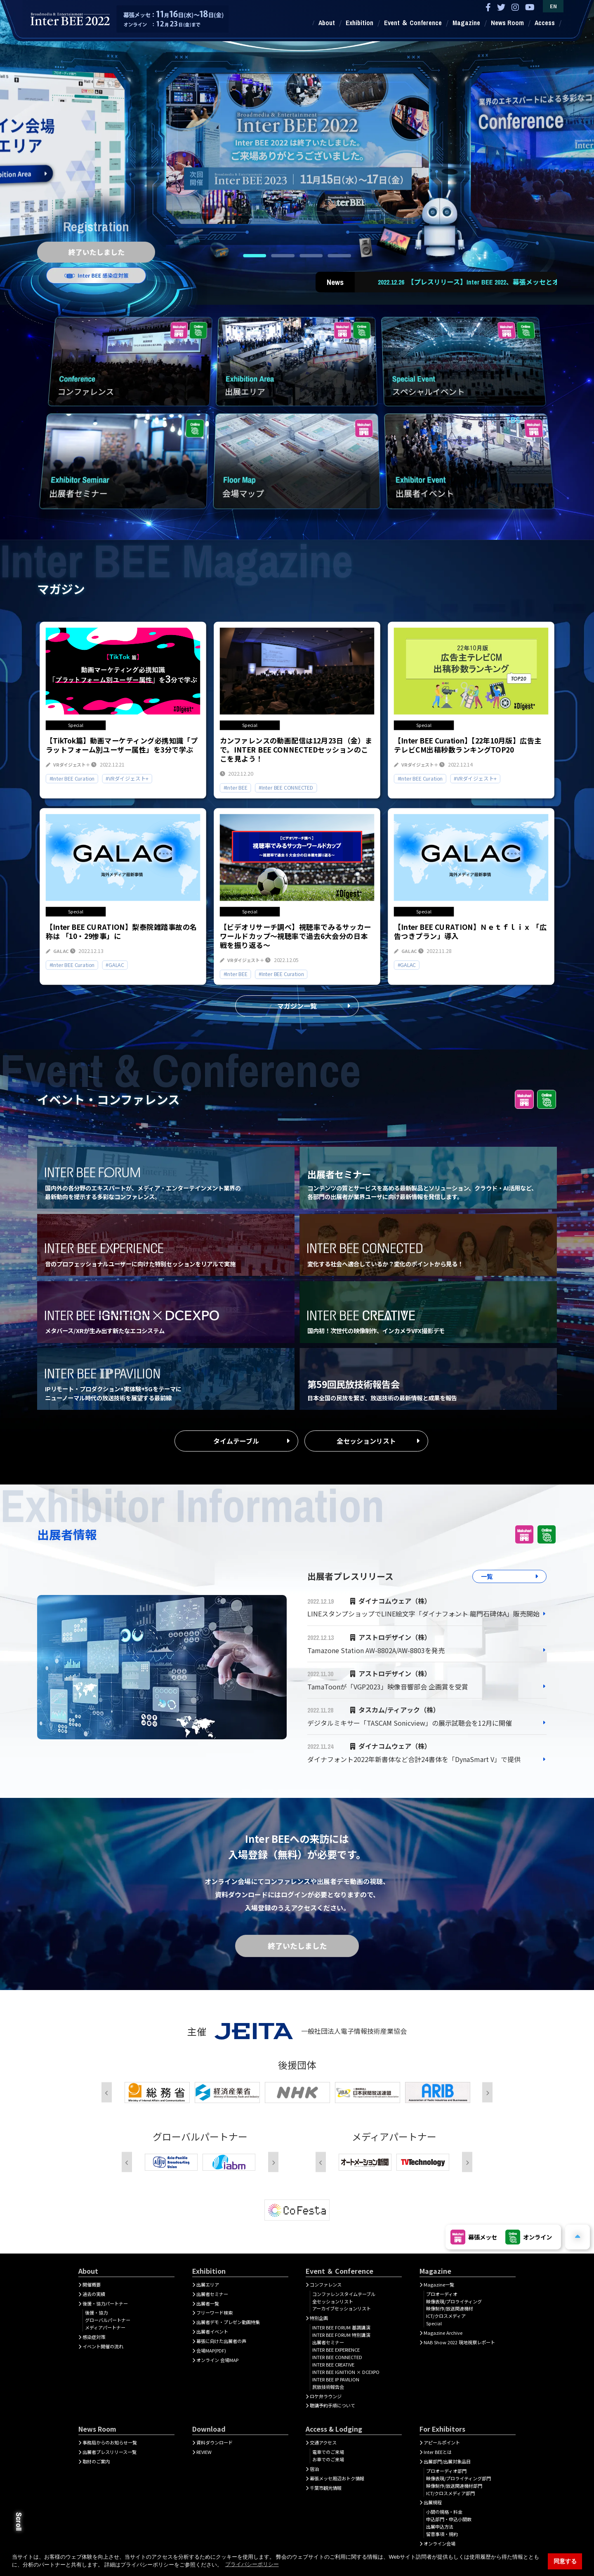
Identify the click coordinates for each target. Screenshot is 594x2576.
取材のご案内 (96, 2461)
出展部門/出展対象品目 (447, 2461)
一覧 (487, 1576)
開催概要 (91, 2284)
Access (545, 22)
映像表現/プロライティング (454, 2301)
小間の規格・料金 (444, 2511)
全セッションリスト (366, 1441)
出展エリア (207, 2284)
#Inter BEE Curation (72, 778)
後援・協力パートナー (105, 2303)
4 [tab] (339, 255)
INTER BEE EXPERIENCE (336, 2349)
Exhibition (359, 22)
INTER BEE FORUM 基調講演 (341, 2327)
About (326, 22)
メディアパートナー (105, 2327)
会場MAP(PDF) (211, 2350)
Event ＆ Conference (413, 22)
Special (434, 2323)
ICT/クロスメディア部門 (450, 2493)
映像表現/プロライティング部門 (458, 2478)
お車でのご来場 (328, 2459)
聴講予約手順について (332, 2405)
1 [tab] (254, 255)
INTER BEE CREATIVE (333, 2364)
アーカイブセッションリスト (341, 2308)
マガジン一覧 (297, 1006)
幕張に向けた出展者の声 (221, 2341)
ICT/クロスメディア (446, 2316)
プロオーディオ (441, 2294)
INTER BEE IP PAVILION (335, 2379)
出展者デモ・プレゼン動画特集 (228, 2322)
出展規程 (433, 2502)
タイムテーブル (236, 1441)
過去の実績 (93, 2294)
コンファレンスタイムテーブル (343, 2294)
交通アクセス (323, 2442)
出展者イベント (212, 2331)
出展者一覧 (207, 2303)
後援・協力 (96, 2312)
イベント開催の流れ (102, 2346)
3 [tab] (311, 255)
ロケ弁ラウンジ (326, 2396)
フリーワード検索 (214, 2312)
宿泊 (314, 2468)
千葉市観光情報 (326, 2487)
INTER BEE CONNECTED (337, 2357)
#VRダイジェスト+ (127, 778)
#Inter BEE (236, 787)
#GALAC (115, 964)
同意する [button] (565, 2561)
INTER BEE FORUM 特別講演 (341, 2334)
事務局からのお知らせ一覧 (109, 2442)
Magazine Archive (443, 2332)
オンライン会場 (439, 2543)
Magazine (466, 22)
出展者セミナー (212, 2294)
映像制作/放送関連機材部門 (454, 2485)
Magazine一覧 (439, 2284)
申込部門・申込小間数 (448, 2519)
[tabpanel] (297, 143)
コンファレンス (326, 2284)
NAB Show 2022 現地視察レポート (459, 2342)
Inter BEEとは (438, 2452)
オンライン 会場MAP (217, 2360)
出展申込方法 (439, 2526)
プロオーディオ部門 (446, 2471)
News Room (507, 22)
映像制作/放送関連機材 (449, 2308)
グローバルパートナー (107, 2320)
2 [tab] (283, 255)
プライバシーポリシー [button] (252, 2564)
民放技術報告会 (328, 2386)
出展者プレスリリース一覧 (109, 2452)
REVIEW (204, 2452)
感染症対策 (93, 2337)
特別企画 (319, 2318)
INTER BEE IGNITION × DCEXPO (346, 2372)
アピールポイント (442, 2442)
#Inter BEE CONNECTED (286, 787)
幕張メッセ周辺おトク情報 (337, 2478)
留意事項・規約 (442, 2534)
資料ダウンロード (214, 2442)
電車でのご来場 (328, 2452)
